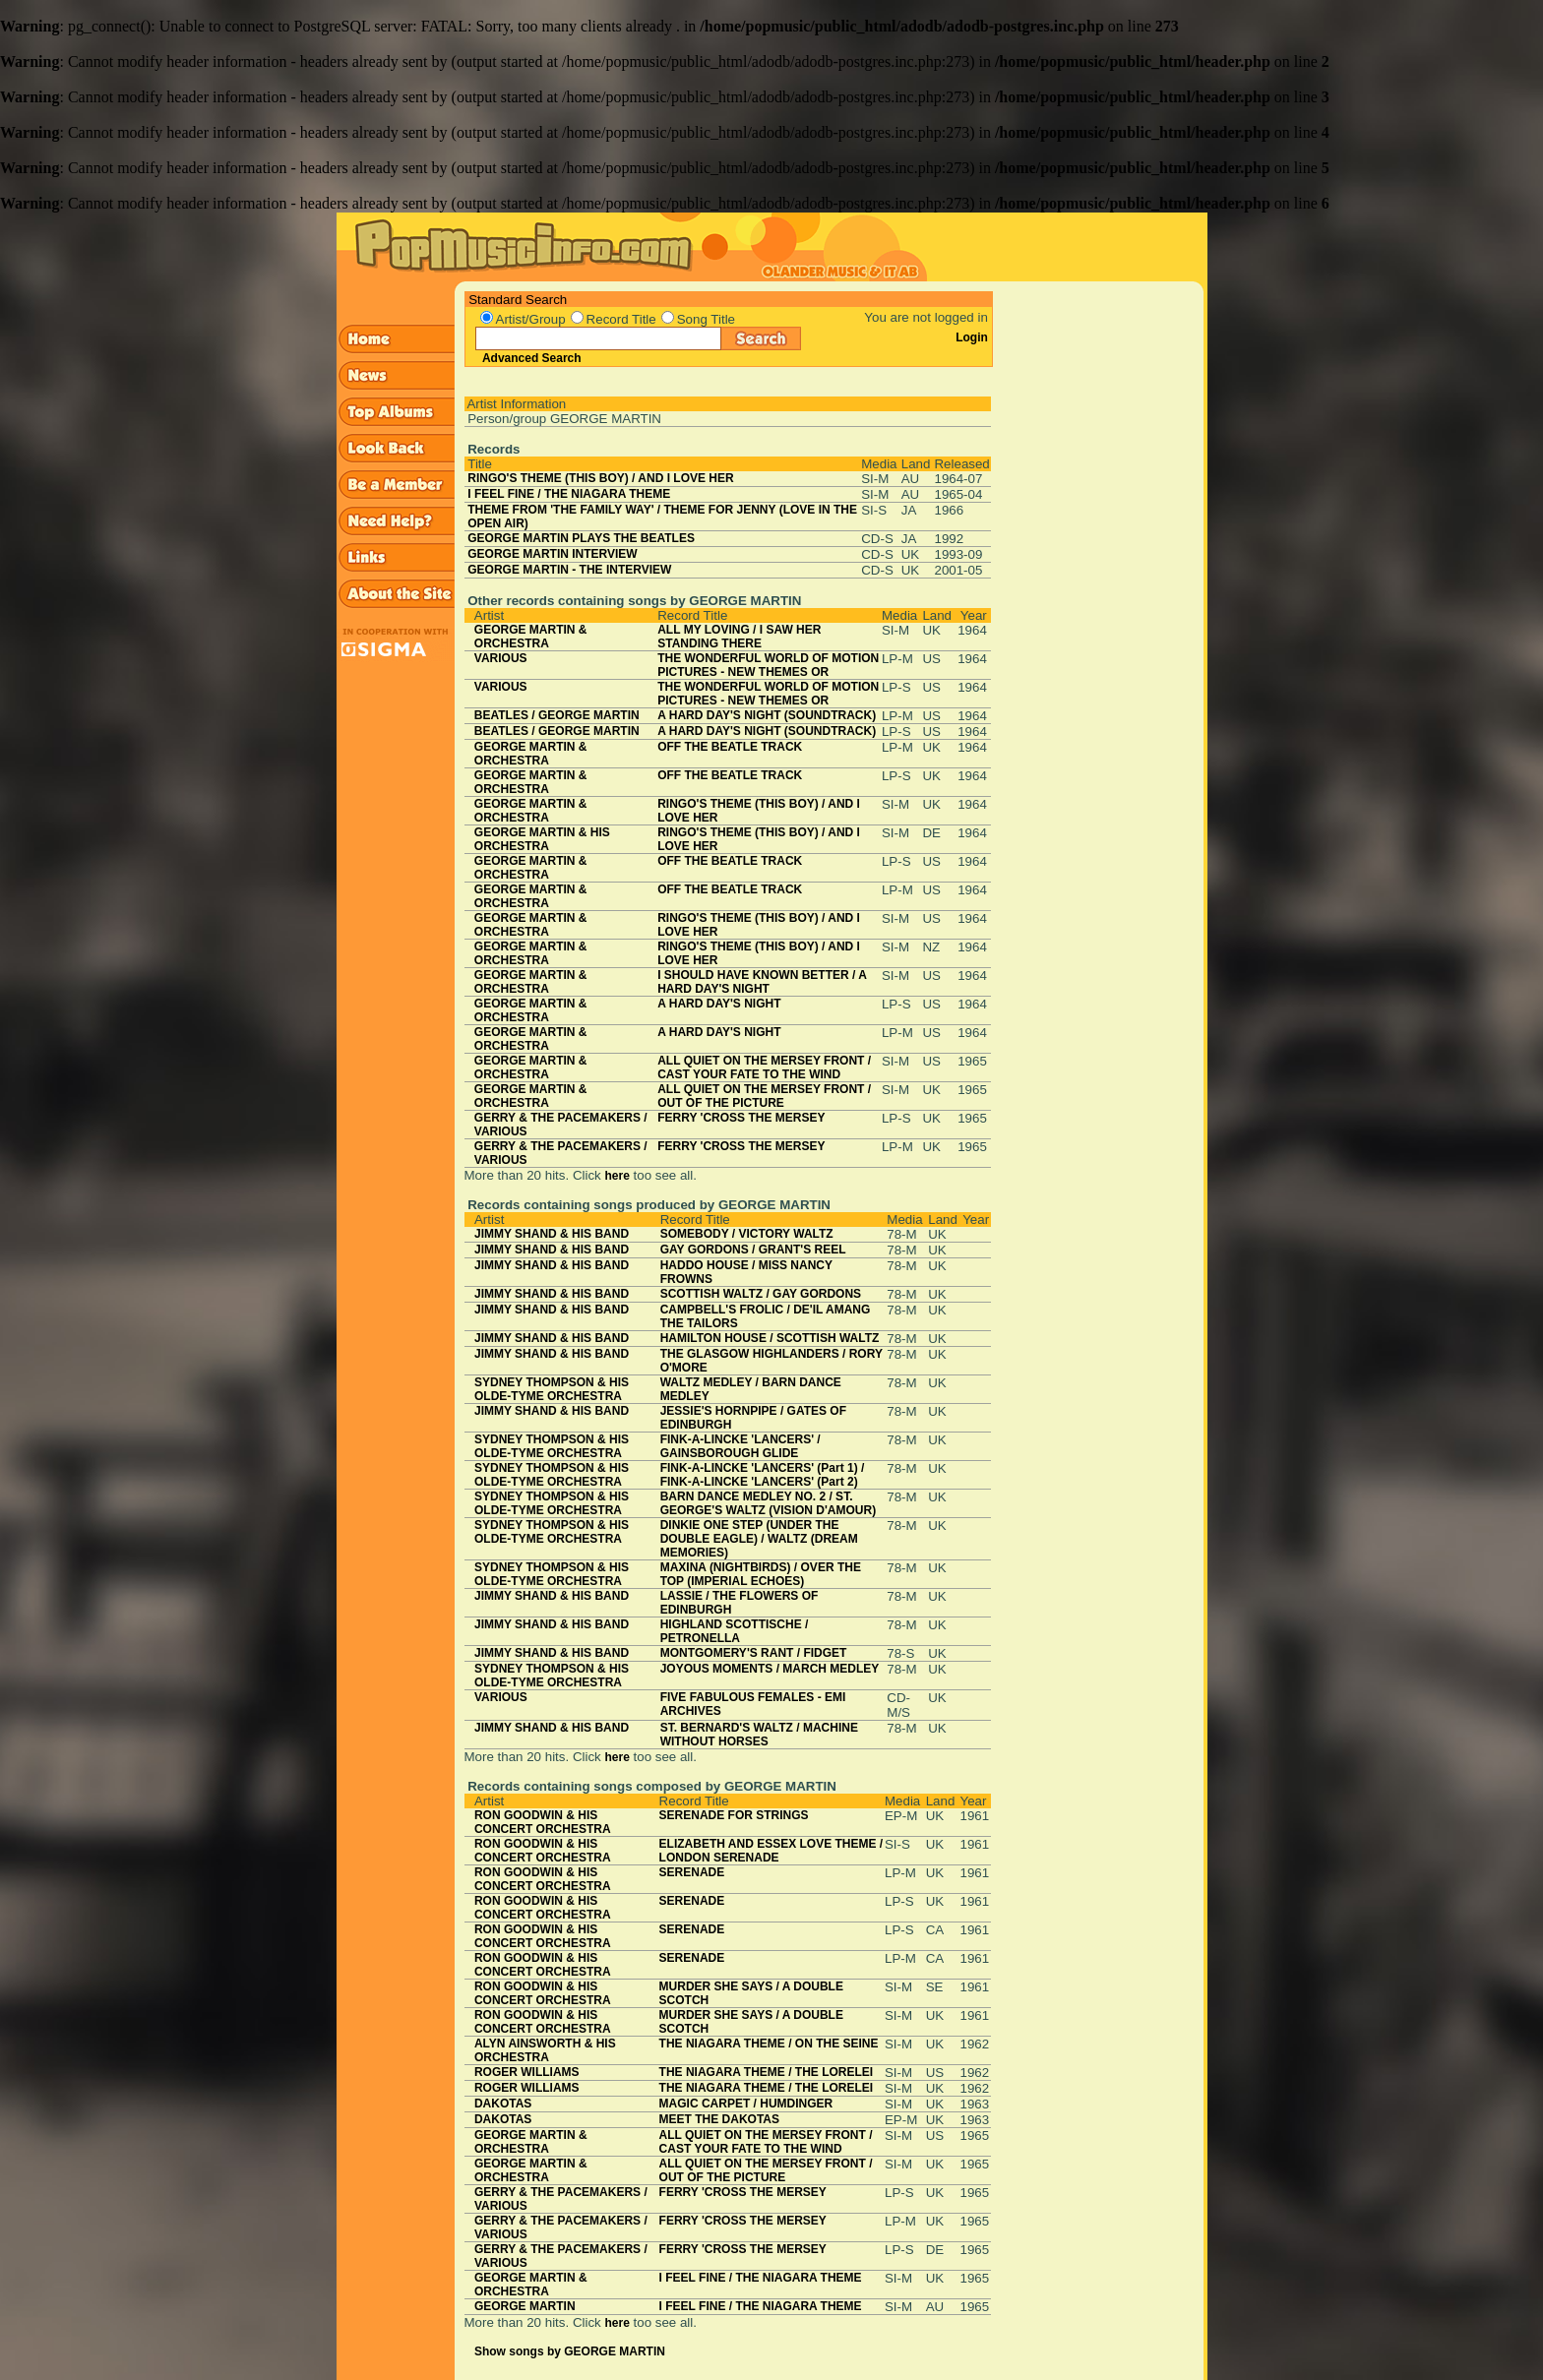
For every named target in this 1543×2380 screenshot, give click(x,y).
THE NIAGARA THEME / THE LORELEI (766, 2072)
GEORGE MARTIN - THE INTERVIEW (569, 570)
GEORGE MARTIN (525, 2306)
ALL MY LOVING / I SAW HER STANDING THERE (739, 636)
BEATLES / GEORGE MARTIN (557, 715)
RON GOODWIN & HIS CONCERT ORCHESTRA (542, 1822)
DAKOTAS (502, 2103)
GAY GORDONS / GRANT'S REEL (753, 1249)
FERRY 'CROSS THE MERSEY (741, 1118)
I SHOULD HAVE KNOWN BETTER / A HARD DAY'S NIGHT (761, 982)
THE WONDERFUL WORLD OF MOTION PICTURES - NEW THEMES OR (768, 665)
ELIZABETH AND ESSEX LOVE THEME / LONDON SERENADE (771, 1850)
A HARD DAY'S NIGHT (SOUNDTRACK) (766, 715)
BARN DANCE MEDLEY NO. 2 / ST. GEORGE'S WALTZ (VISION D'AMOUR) (768, 1503)
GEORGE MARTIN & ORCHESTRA (530, 636)
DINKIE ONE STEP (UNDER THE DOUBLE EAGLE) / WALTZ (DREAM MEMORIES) (759, 1538)
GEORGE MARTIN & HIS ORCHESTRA (542, 839)
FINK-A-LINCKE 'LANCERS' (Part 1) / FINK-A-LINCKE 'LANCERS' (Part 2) (762, 1475)
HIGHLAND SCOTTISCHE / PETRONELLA (734, 1631)
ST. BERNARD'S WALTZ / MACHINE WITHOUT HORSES (759, 1734)
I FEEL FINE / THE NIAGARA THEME (568, 494)
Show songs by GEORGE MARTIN (569, 2351)
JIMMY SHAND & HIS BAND (551, 1234)
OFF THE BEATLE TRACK (729, 747)
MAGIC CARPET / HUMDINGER (746, 2103)
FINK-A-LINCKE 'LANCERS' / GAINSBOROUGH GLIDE (740, 1446)
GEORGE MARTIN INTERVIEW (552, 554)
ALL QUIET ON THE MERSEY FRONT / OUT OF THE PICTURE (764, 1096)
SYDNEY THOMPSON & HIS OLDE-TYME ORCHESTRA (551, 1389)
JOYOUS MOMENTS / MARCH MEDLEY (770, 1669)
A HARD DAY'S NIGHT (718, 1003)
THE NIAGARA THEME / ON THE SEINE (769, 2043)
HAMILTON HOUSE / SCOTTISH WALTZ (770, 1338)
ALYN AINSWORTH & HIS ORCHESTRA (545, 2050)
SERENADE (692, 1872)
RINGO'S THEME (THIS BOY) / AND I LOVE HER (600, 478)
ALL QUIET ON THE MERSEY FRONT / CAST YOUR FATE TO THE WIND (764, 1067)
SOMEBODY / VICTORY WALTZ (746, 1234)
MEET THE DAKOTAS (719, 2119)
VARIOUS (500, 658)
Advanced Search (532, 358)
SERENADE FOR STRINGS (734, 1815)
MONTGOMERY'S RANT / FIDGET (753, 1653)
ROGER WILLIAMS (527, 2072)
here (616, 1176)
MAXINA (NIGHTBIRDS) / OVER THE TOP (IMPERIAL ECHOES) (760, 1574)
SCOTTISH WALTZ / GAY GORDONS (760, 1294)
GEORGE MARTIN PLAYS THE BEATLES (581, 538)
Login (972, 337)
